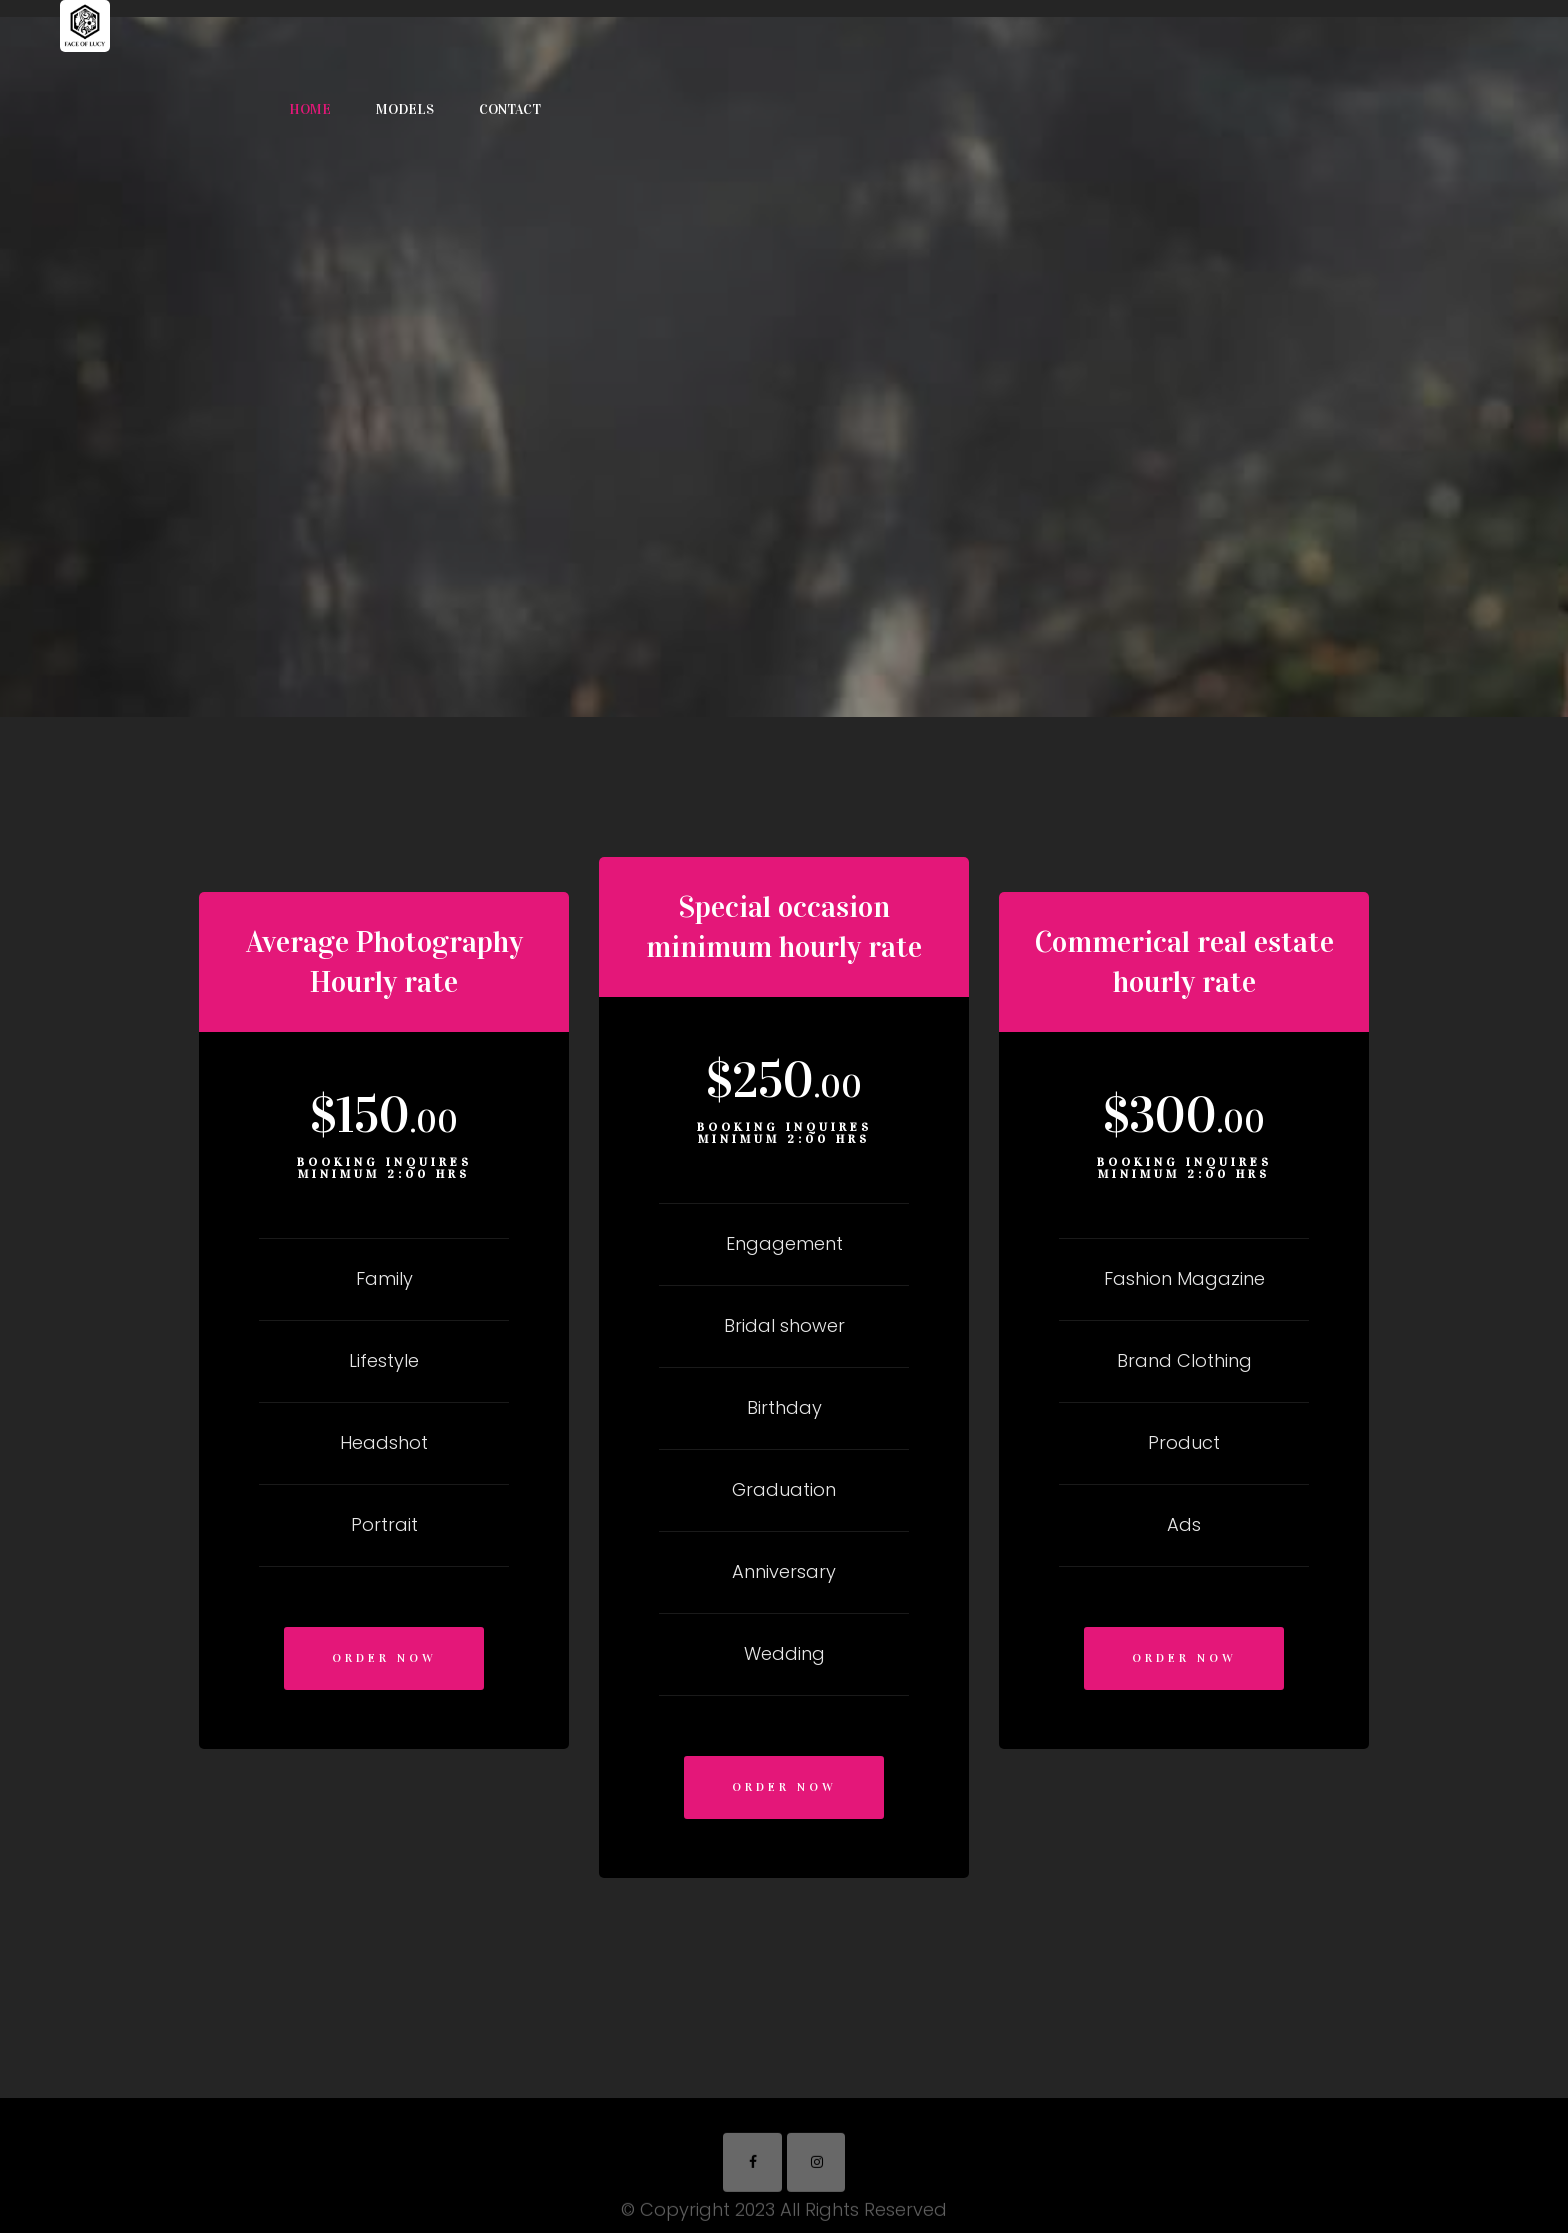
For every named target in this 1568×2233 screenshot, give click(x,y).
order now (384, 1658)
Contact (510, 109)
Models (405, 109)
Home (310, 109)
